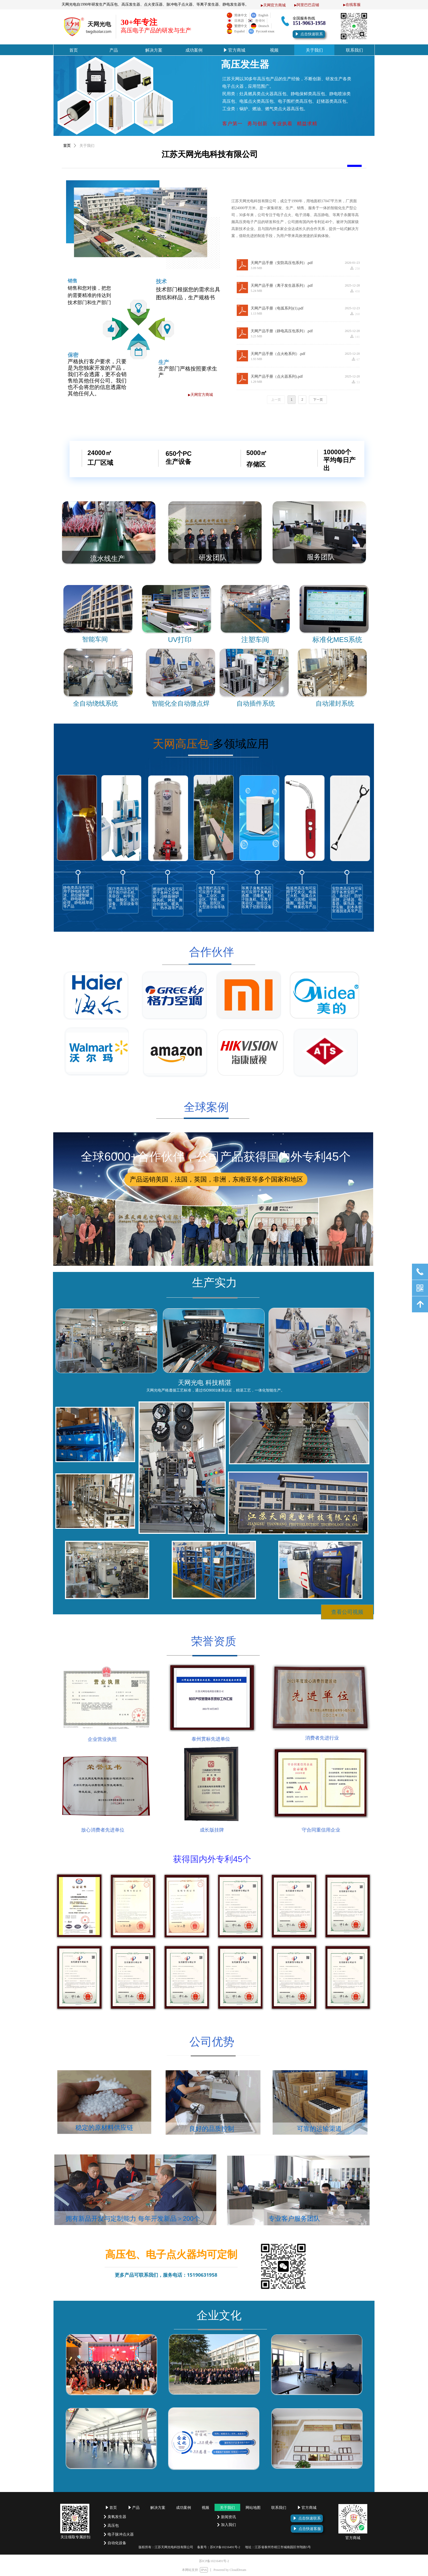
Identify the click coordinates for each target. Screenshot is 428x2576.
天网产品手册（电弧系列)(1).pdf (277, 308)
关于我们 (86, 146)
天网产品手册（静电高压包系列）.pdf (282, 331)
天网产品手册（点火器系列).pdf (277, 376)
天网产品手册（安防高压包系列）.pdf (282, 263)
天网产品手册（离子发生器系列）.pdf (282, 286)
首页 (67, 146)
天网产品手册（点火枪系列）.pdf (278, 354)
